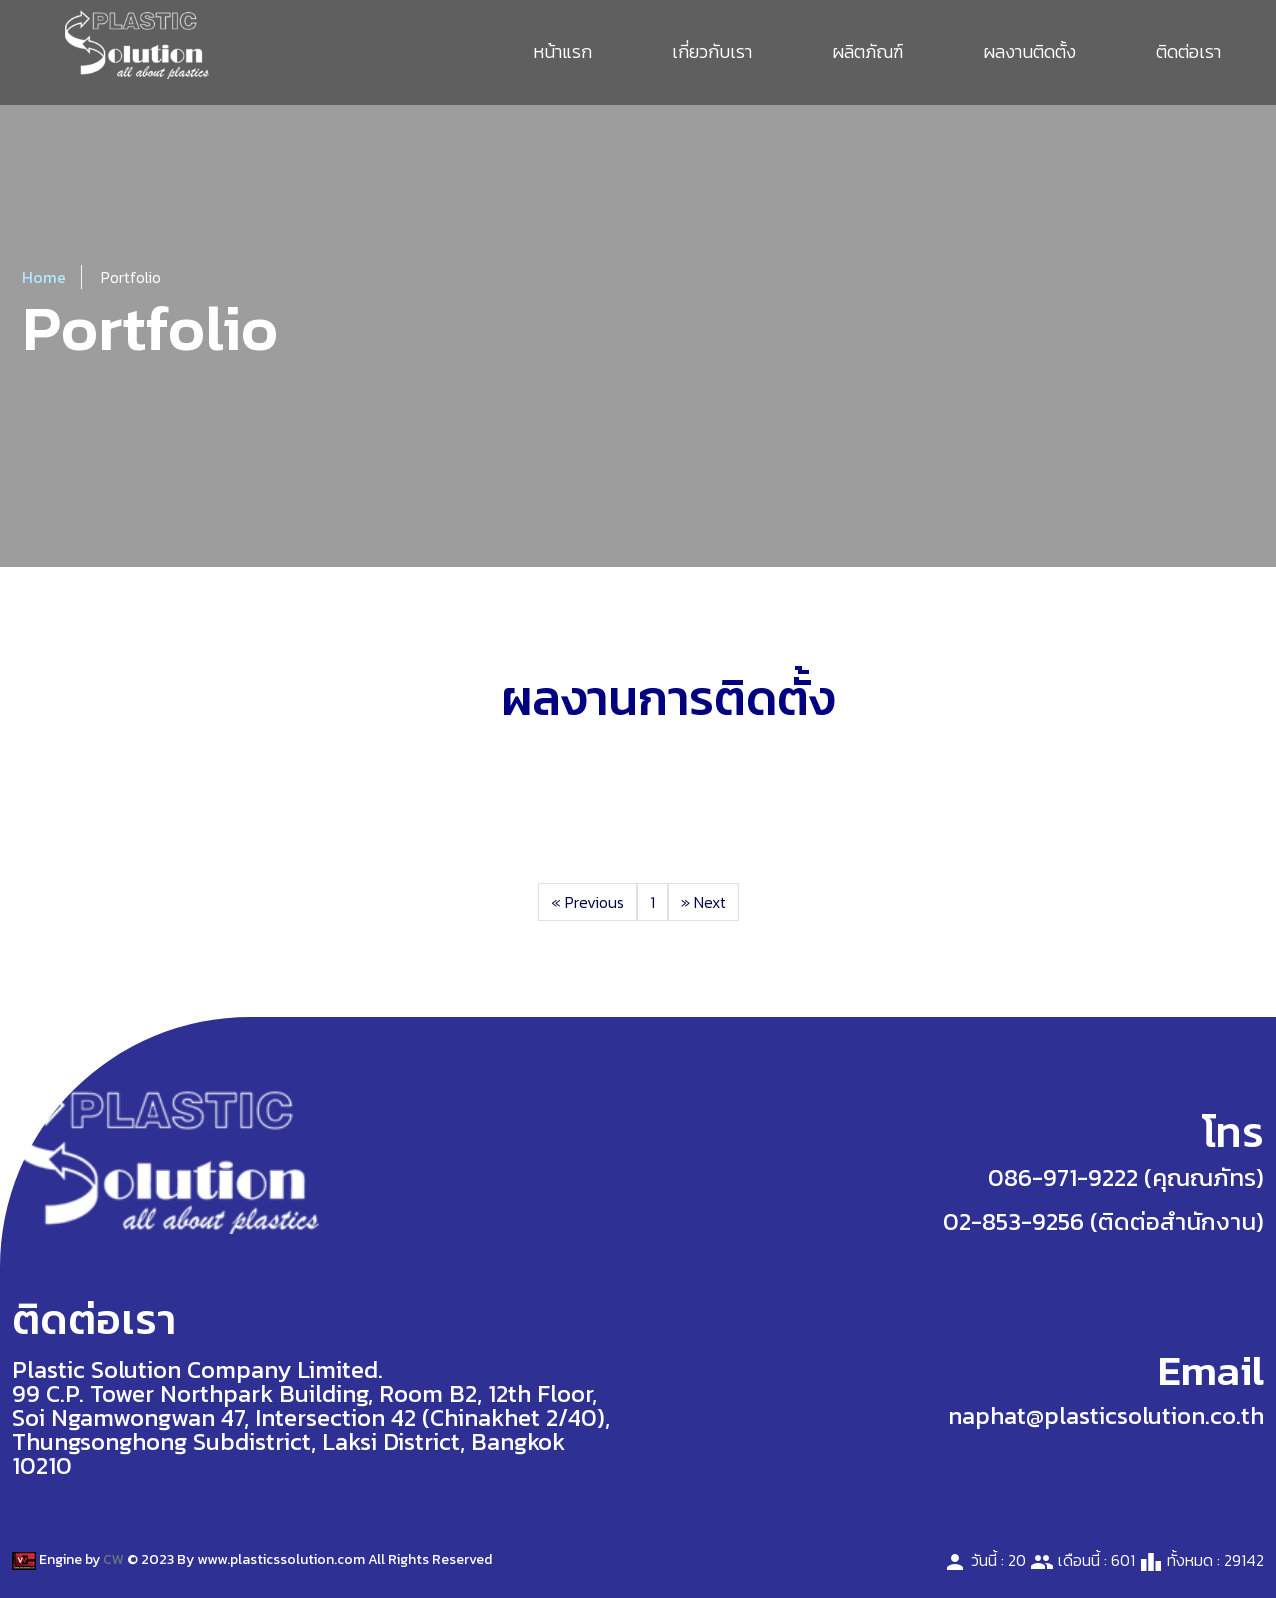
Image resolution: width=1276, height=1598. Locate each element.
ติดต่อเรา (1188, 51)
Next (703, 902)
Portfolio (131, 277)
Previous (587, 902)
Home (44, 277)
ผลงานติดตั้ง (1029, 51)
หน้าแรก (562, 51)
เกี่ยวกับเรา (712, 51)
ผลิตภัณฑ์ (867, 51)
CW (113, 1559)
